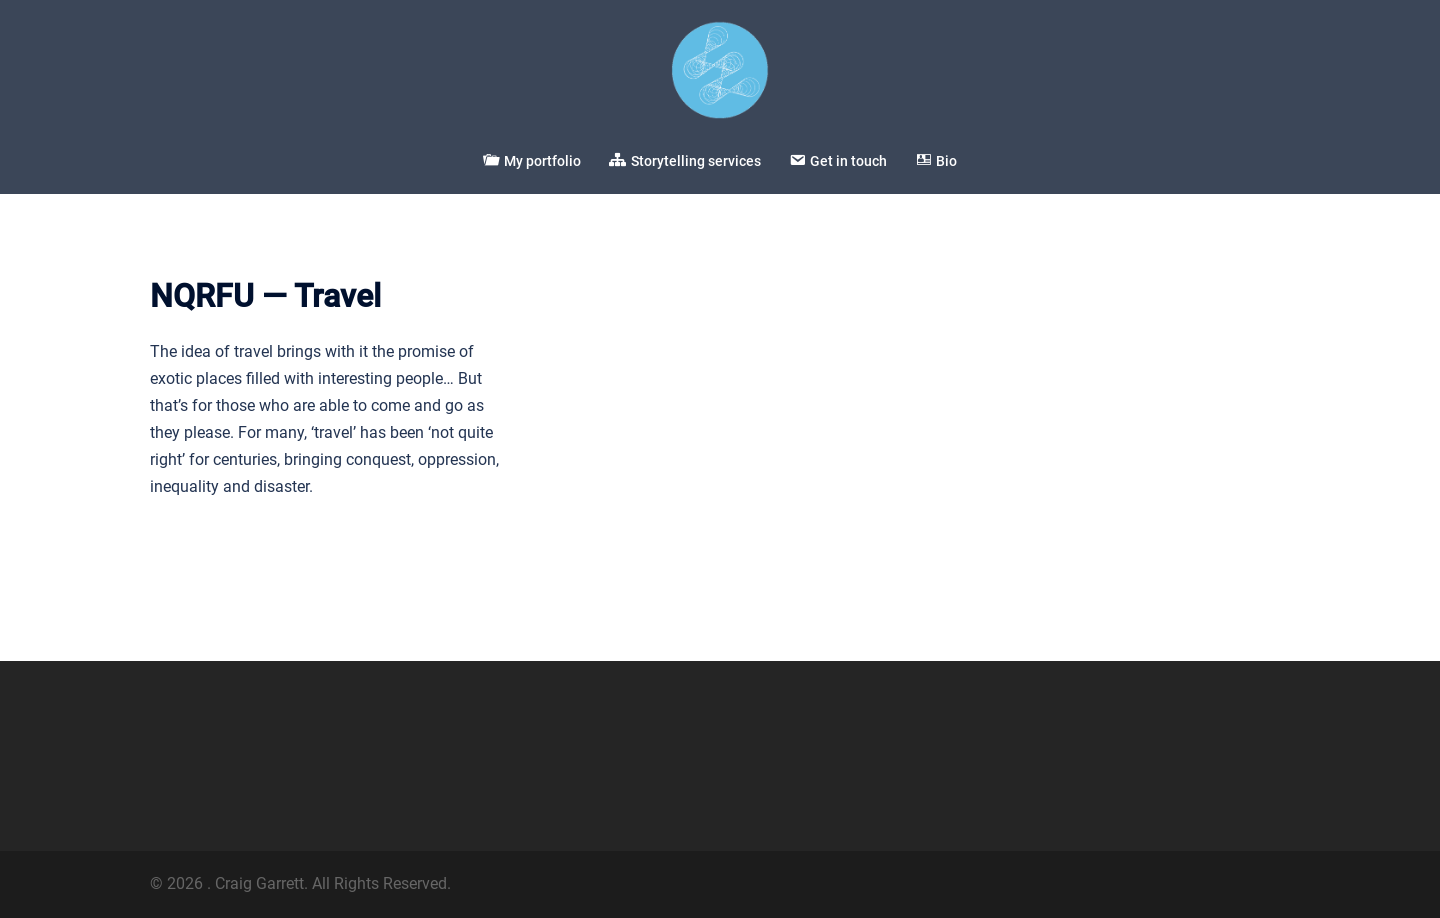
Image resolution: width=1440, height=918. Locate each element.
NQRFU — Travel (265, 296)
